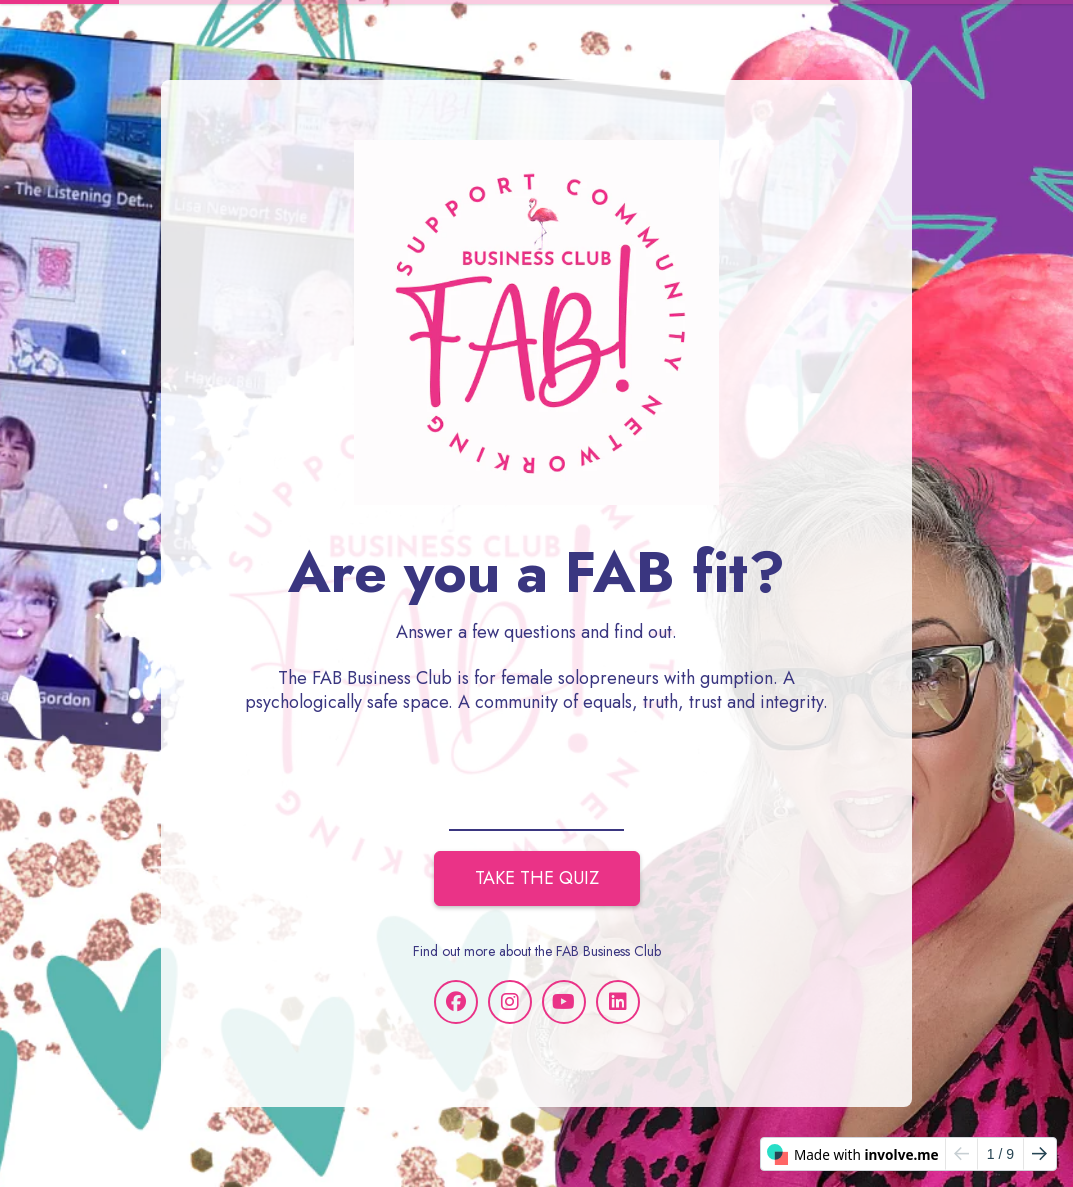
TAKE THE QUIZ (537, 878)
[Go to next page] (1039, 1154)
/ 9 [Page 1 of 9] (1000, 1154)
